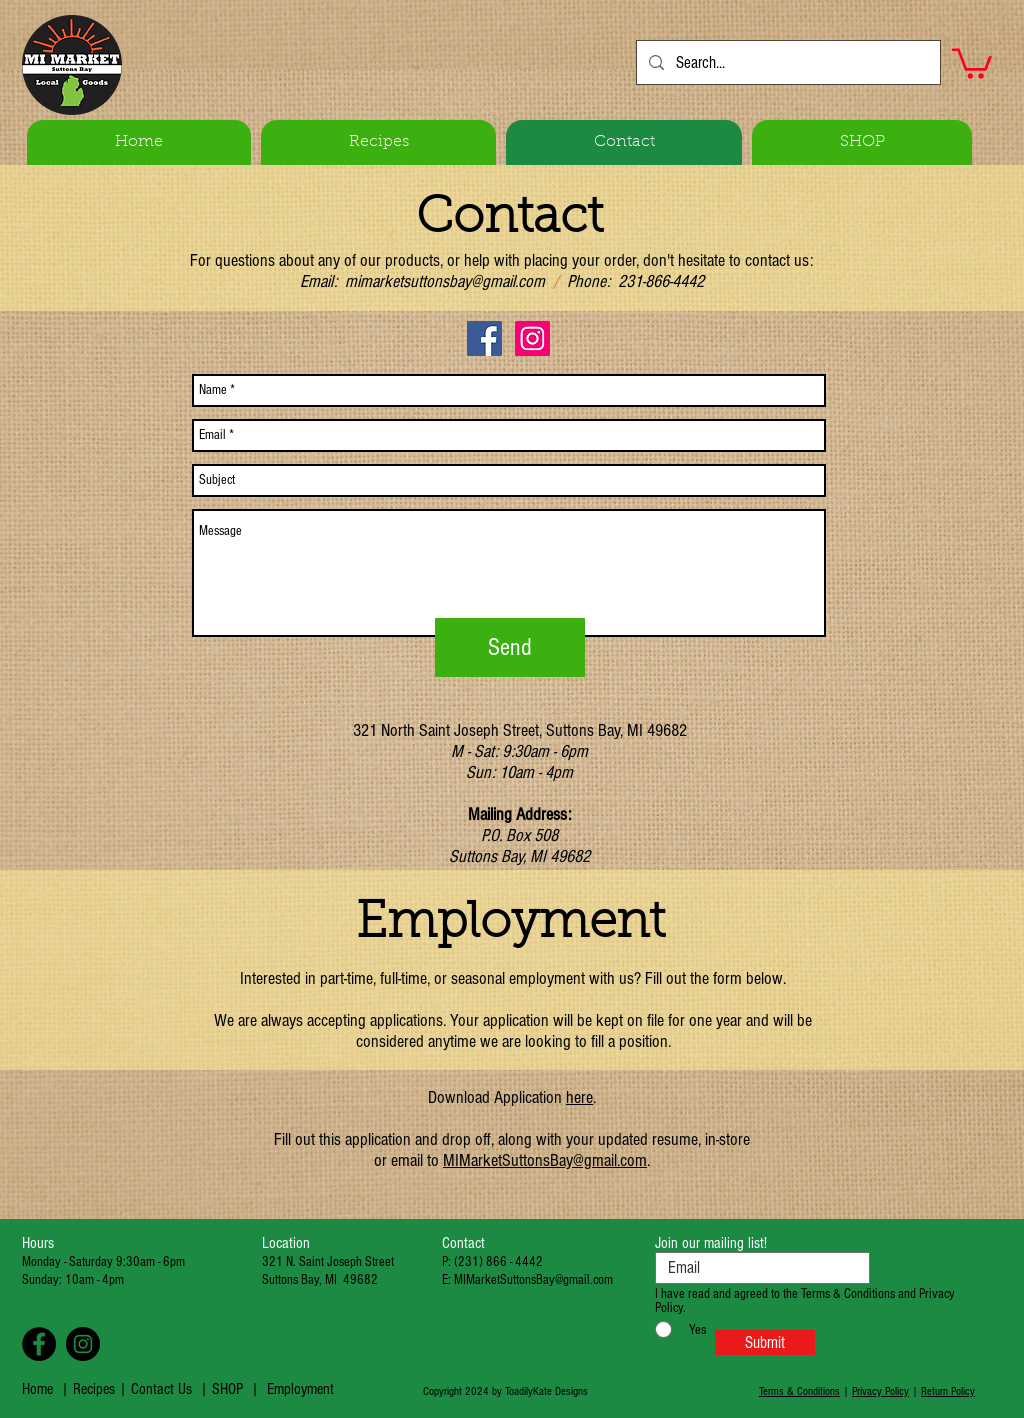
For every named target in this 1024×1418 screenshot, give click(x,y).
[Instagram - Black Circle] (83, 1344)
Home (37, 1389)
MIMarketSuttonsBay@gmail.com (545, 1160)
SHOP (227, 1389)
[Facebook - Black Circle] (39, 1344)
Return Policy (948, 1391)
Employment (300, 1389)
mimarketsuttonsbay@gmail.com (445, 281)
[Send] (510, 647)
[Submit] (765, 1342)
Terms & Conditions (799, 1391)
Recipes (96, 1389)
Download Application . (512, 1097)
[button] (972, 62)
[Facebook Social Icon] (484, 338)
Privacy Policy (880, 1391)
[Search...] (787, 62)
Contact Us (161, 1389)
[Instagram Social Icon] (532, 338)
